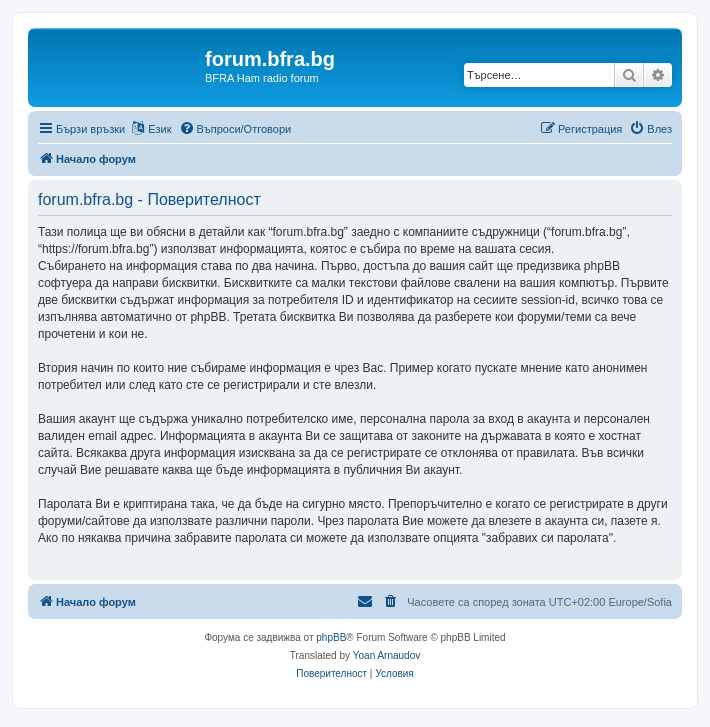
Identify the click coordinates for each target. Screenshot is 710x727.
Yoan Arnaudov (386, 655)
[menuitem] (235, 129)
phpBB (331, 637)
